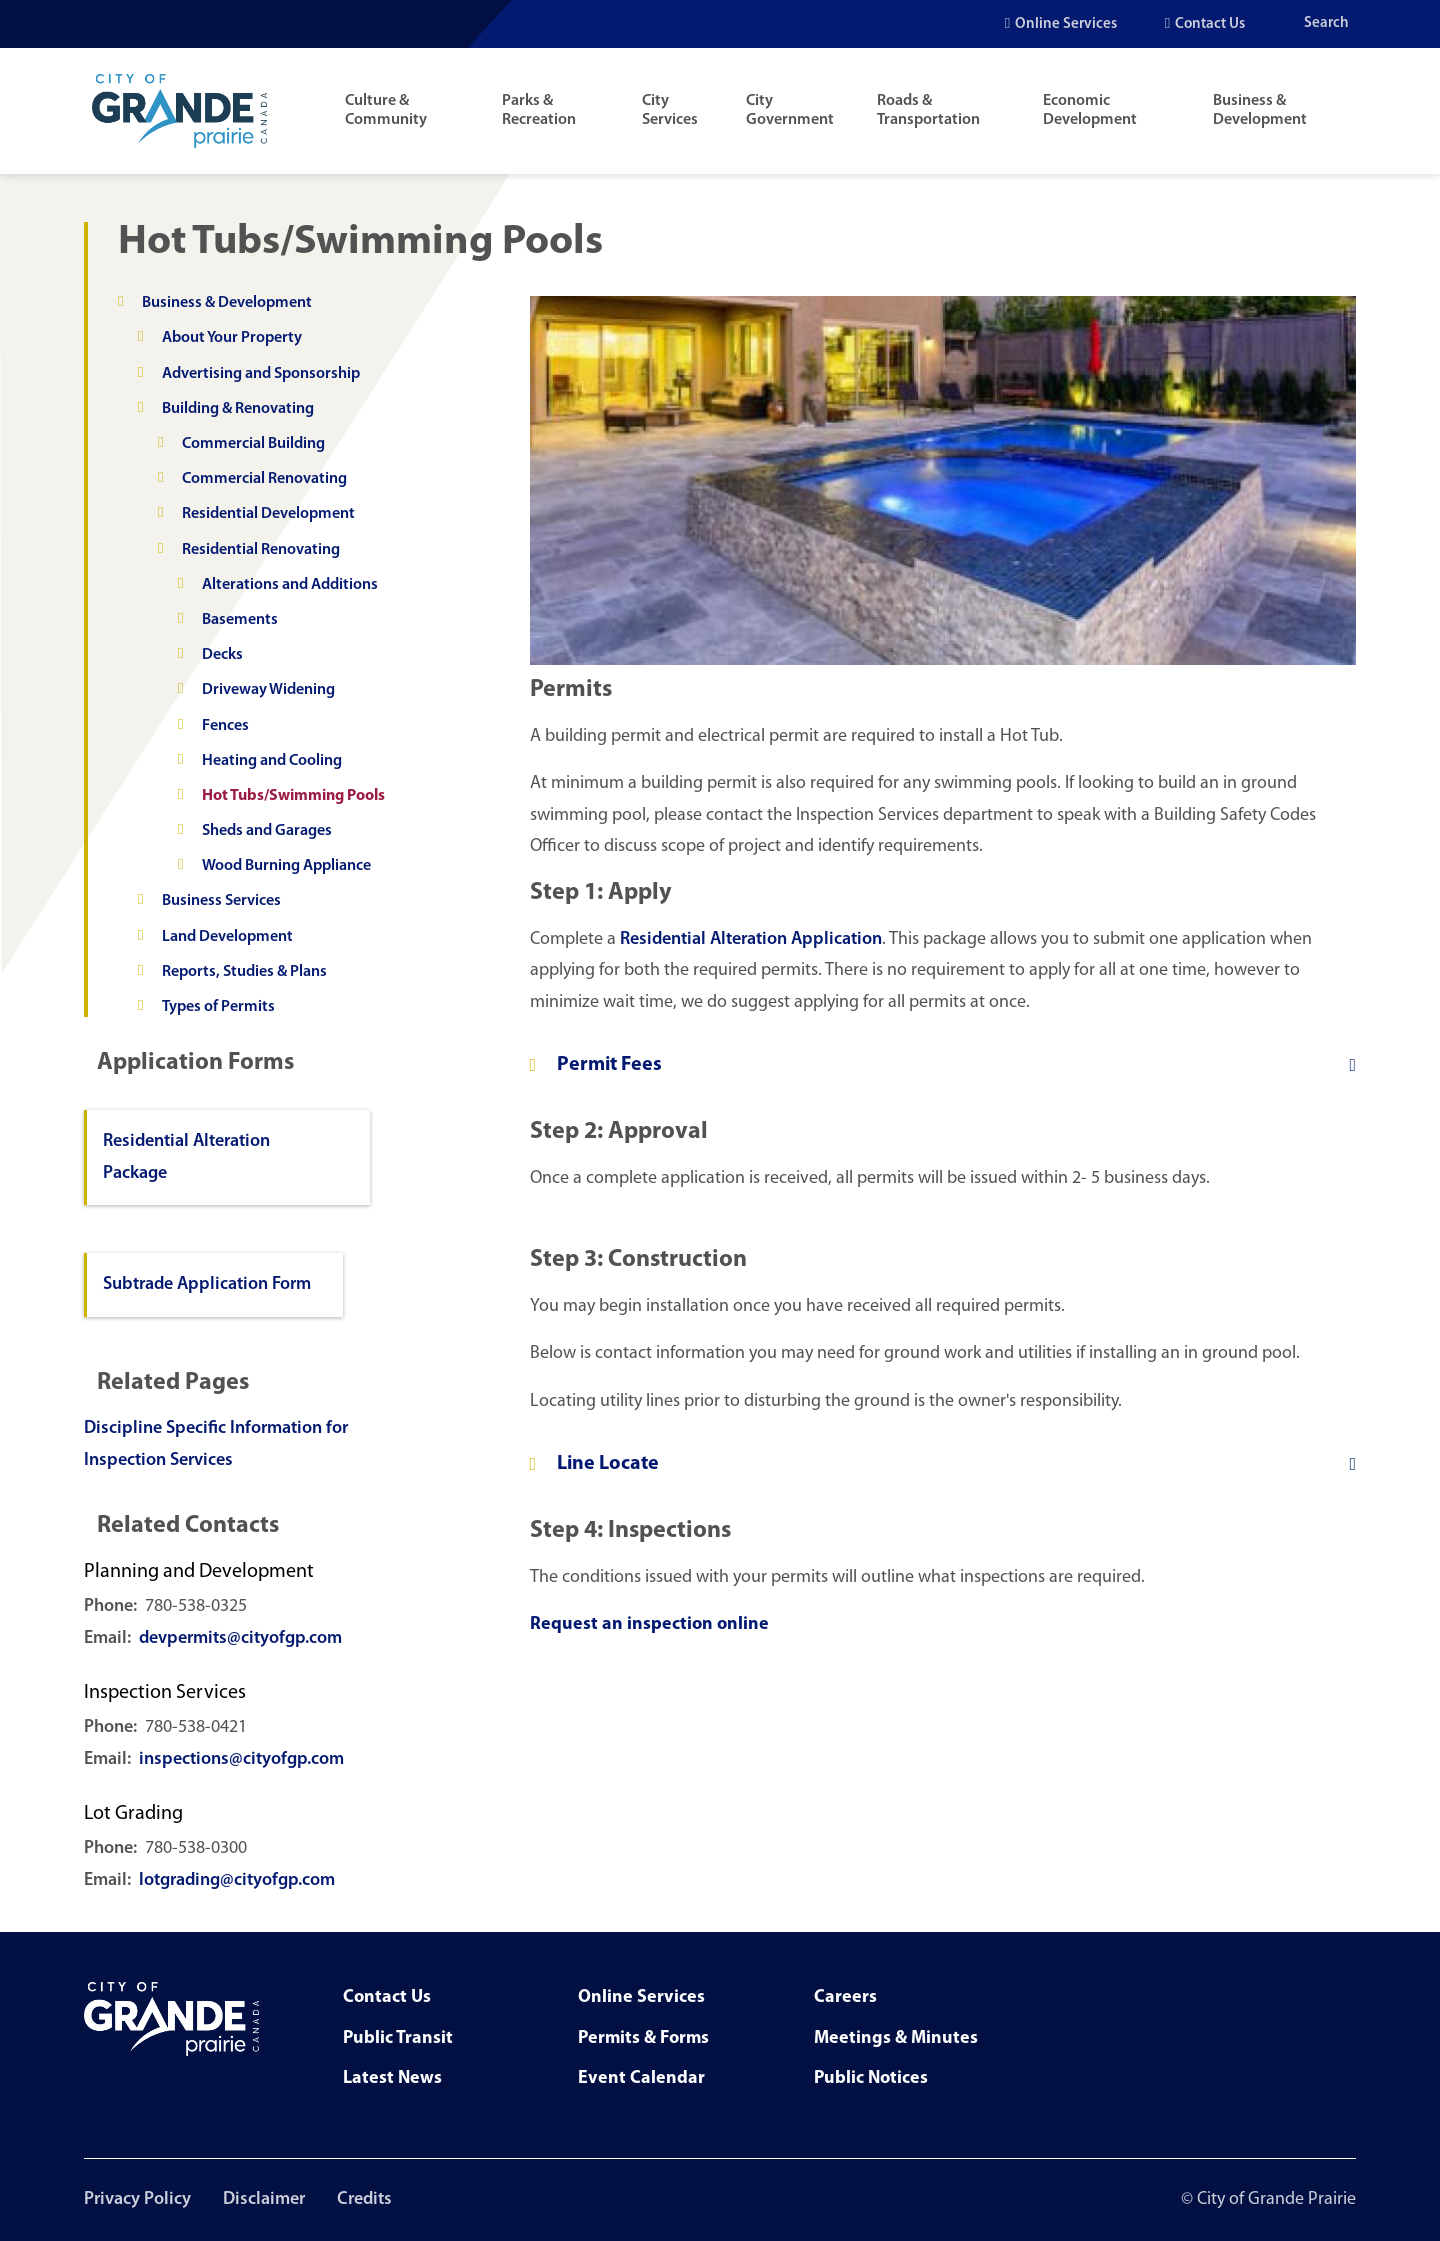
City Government (790, 110)
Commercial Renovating (264, 479)
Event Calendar (641, 2078)
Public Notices (871, 2078)
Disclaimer (264, 2199)
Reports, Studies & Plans (244, 972)
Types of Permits (218, 1007)
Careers (845, 1997)
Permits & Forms (643, 2038)
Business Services (221, 901)
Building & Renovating (238, 409)
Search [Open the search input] (1326, 23)
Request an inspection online (649, 1624)
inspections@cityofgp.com (241, 1759)
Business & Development (1260, 110)
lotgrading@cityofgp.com (237, 1880)
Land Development (227, 937)
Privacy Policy (137, 2199)
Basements (240, 620)
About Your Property (232, 338)
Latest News (392, 2078)
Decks (222, 655)
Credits (364, 2199)
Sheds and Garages (267, 831)
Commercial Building (253, 444)
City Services (670, 110)
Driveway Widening (268, 690)
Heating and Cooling (272, 761)
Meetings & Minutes (896, 2038)
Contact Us (1210, 24)
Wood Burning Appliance (286, 866)
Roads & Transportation (928, 110)
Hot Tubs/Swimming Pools (293, 796)
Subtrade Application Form (207, 1284)
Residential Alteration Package (186, 1157)
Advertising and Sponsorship (261, 374)
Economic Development (1090, 110)
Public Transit (398, 2038)
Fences (225, 726)
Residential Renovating (261, 550)
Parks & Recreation (539, 110)
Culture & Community (386, 110)
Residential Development (268, 514)
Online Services (1066, 24)
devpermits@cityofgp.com (240, 1638)
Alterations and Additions (290, 585)
